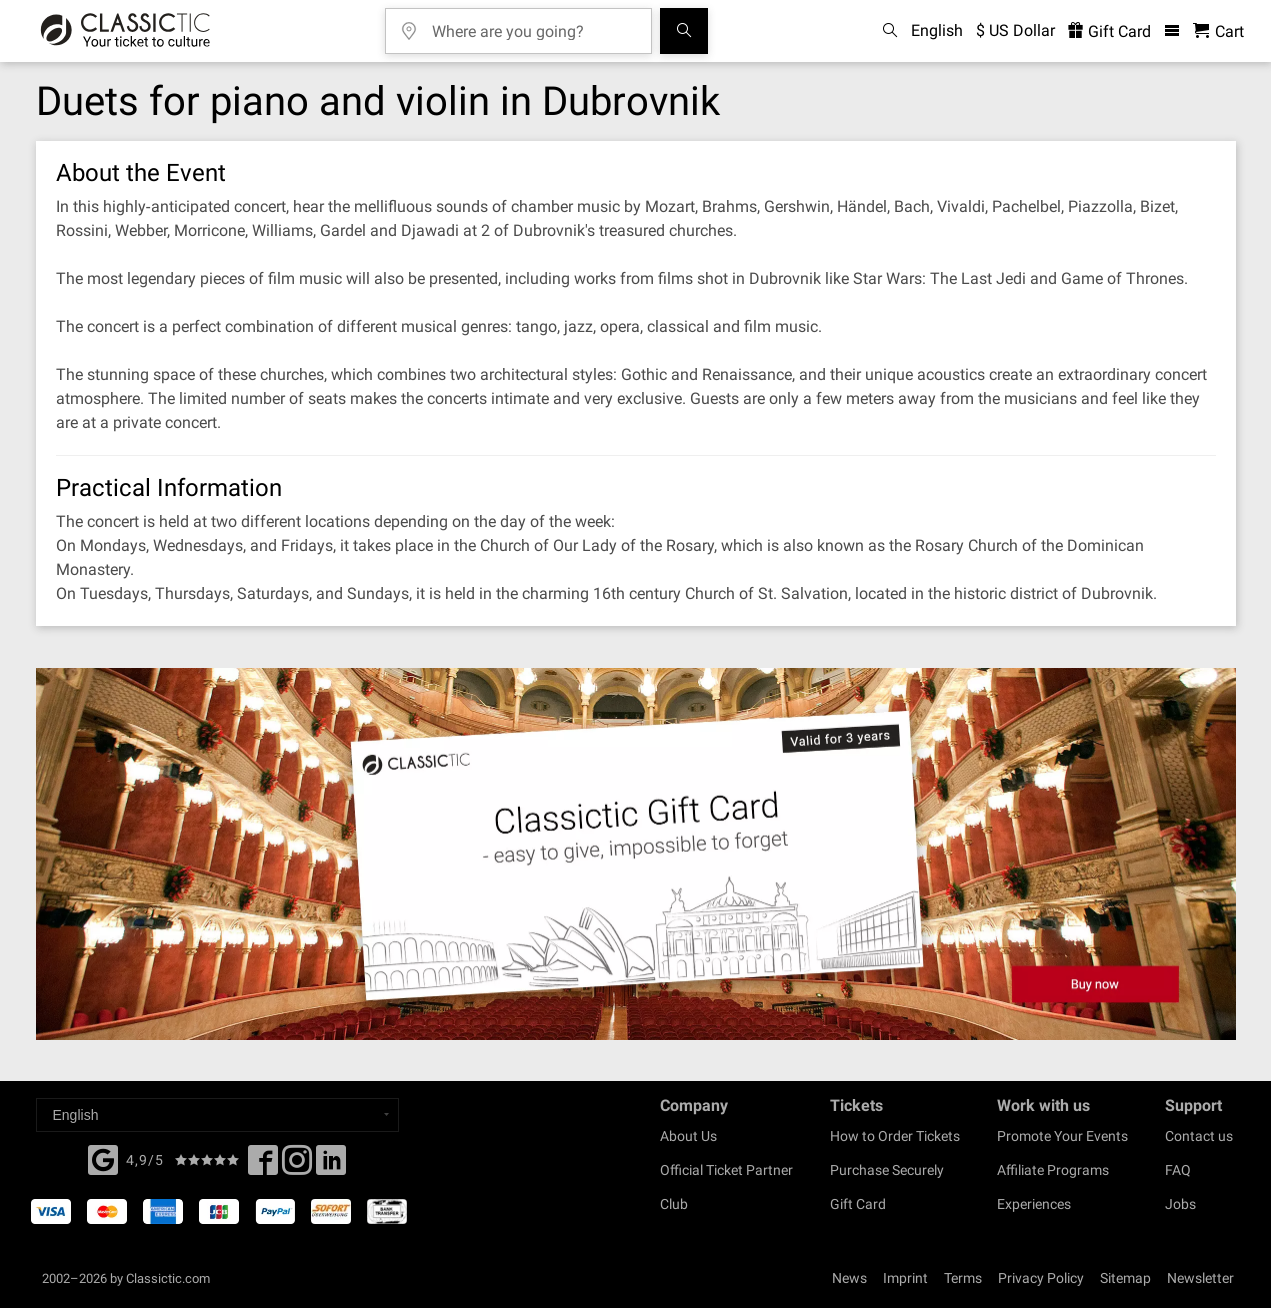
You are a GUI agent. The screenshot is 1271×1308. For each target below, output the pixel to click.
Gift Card (858, 1204)
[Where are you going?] (533, 24)
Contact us (1199, 1136)
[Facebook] (103, 1158)
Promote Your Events (1062, 1136)
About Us (688, 1136)
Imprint (905, 1278)
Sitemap (1125, 1278)
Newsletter (1200, 1278)
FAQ (1178, 1170)
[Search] (684, 31)
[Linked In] (331, 1166)
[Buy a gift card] (635, 854)
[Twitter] (297, 1166)
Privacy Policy (1041, 1278)
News (849, 1278)
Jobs (1180, 1204)
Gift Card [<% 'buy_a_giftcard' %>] (1109, 31)
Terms (963, 1278)
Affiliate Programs (1053, 1170)
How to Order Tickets (895, 1136)
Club (674, 1204)
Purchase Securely (887, 1170)
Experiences (1034, 1204)
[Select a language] (217, 1115)
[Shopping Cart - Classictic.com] (1218, 31)
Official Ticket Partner (726, 1170)
